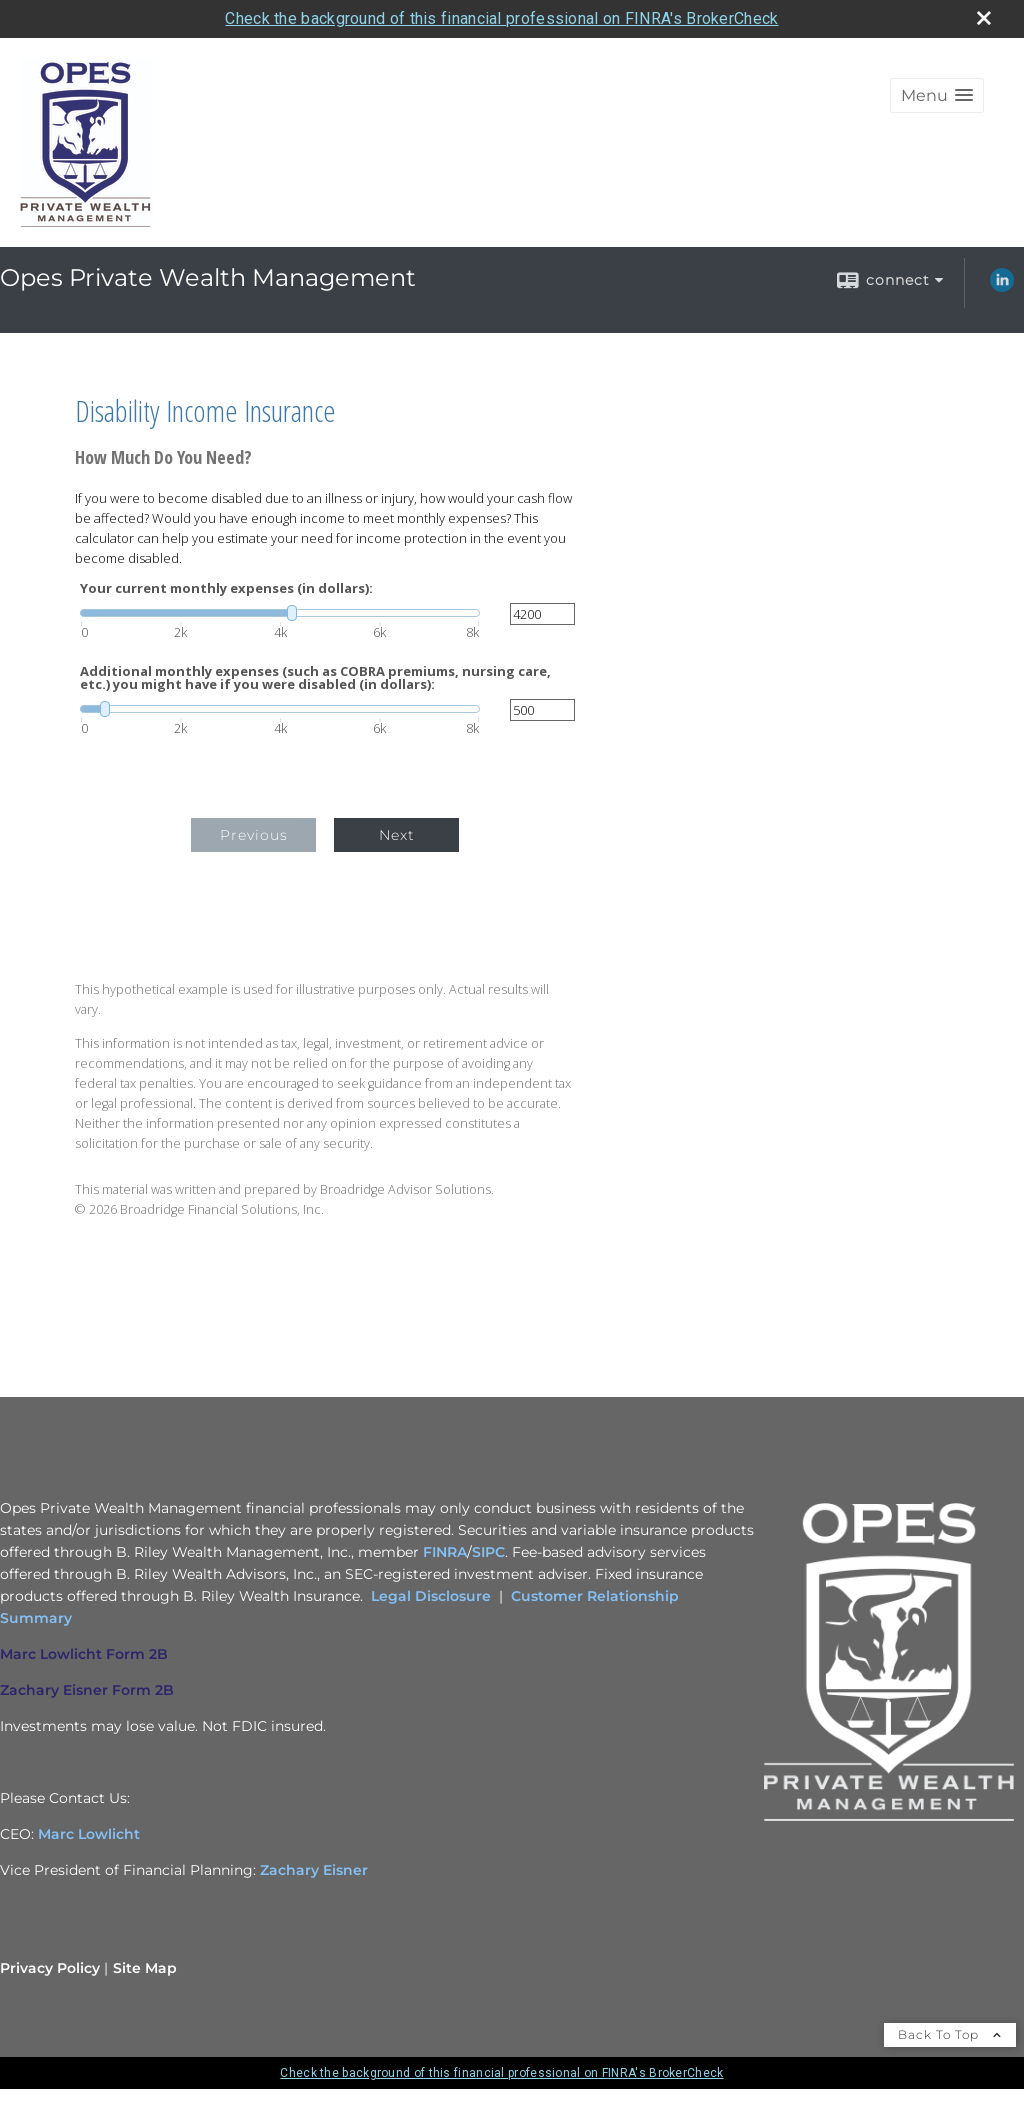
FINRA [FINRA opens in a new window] (445, 1552)
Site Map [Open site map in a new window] (145, 1968)
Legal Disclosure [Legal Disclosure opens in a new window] (431, 1596)
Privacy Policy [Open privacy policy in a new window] (50, 1968)
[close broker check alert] (984, 18)
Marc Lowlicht (89, 1834)
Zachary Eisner (314, 1870)
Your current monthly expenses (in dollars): (226, 588)
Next (397, 835)
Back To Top (950, 2034)
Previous (254, 835)
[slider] (280, 613)
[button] (937, 95)
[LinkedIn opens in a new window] (1002, 287)
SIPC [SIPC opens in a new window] (488, 1552)
